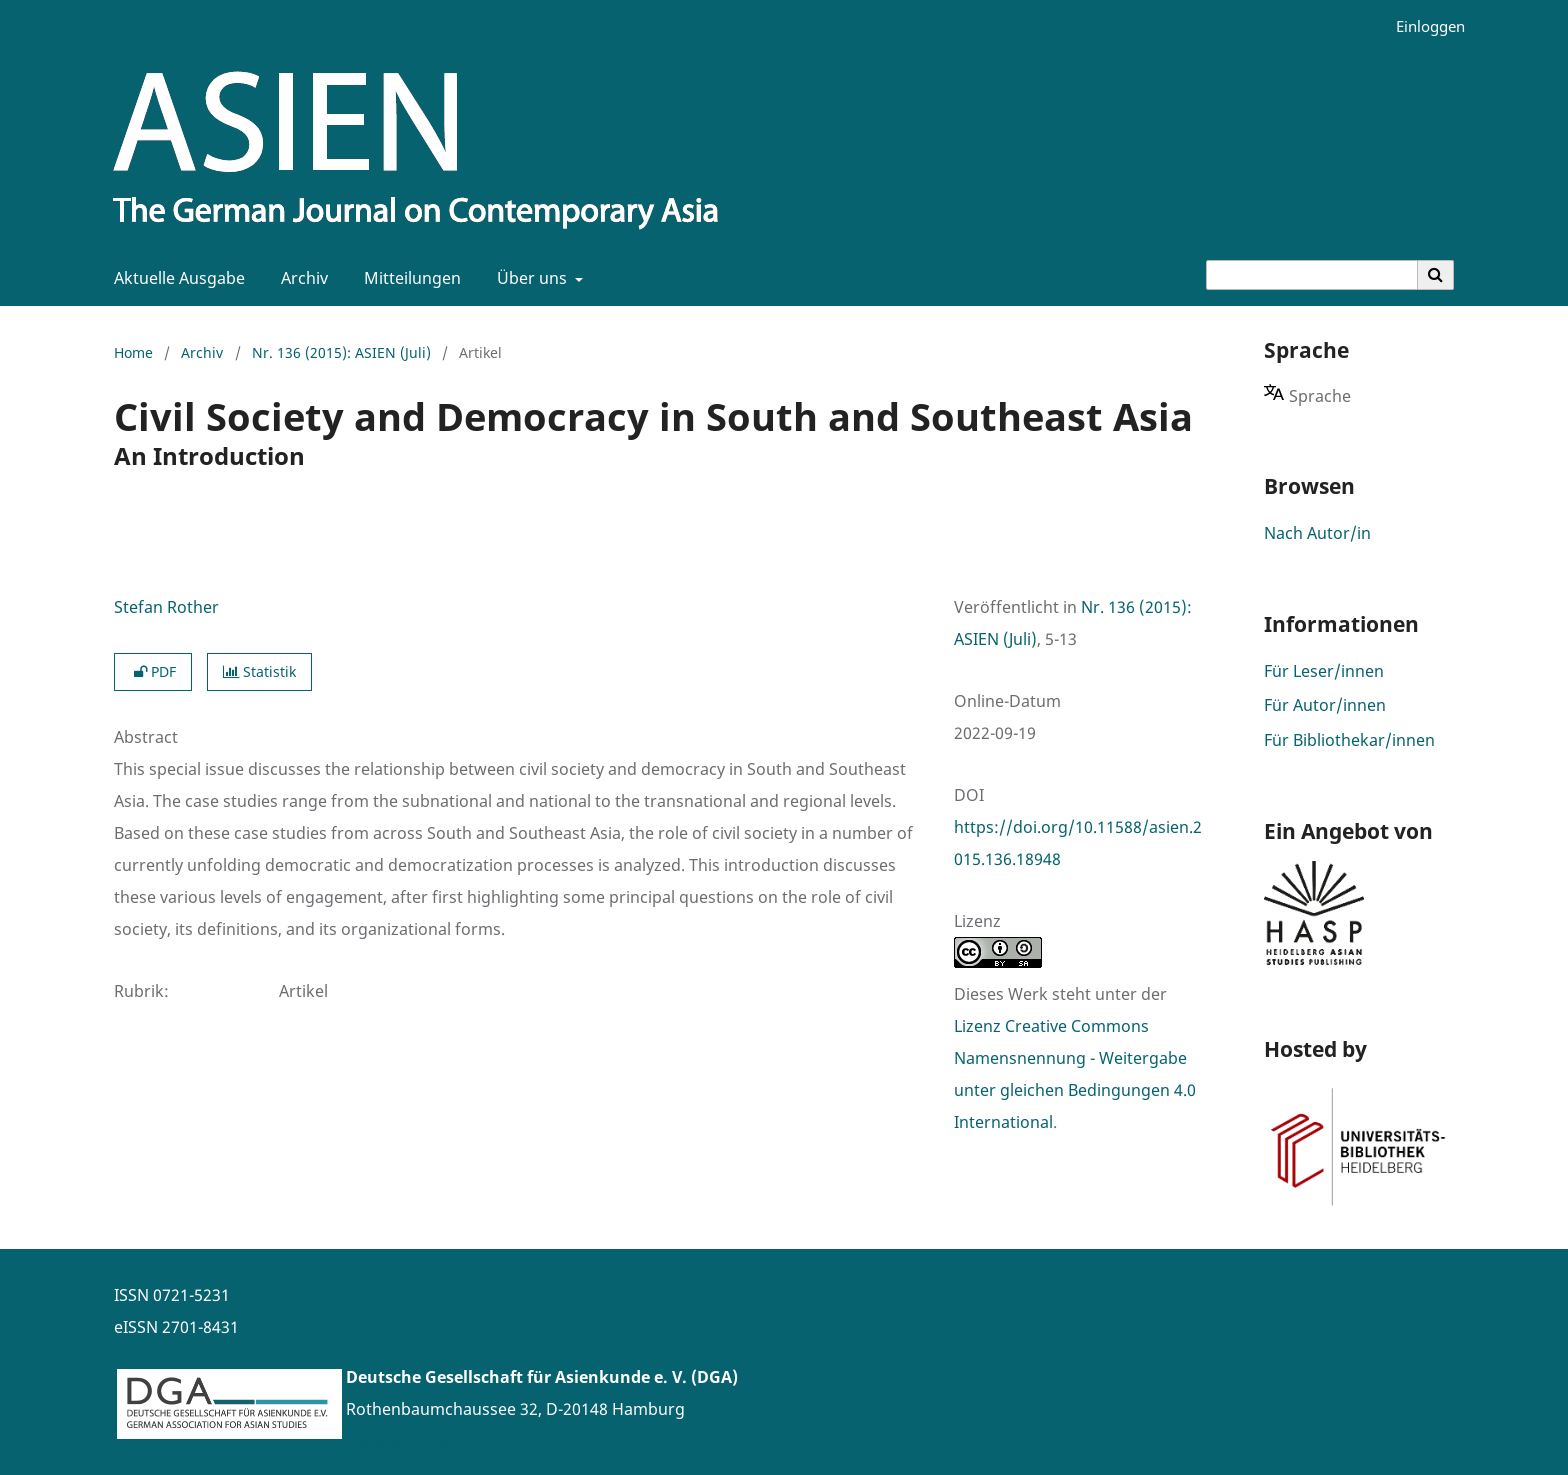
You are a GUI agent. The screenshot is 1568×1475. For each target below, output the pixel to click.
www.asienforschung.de (438, 1441)
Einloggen (1423, 26)
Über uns (530, 278)
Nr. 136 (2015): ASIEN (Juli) (341, 352)
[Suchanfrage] (1312, 275)
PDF (153, 671)
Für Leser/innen (1324, 671)
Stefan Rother (166, 607)
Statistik (259, 671)
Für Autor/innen (1325, 705)
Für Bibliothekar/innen (1349, 740)
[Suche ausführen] (1436, 275)
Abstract (146, 737)
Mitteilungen (408, 278)
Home (133, 352)
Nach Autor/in (1317, 533)
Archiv (300, 278)
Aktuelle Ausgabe (175, 278)
